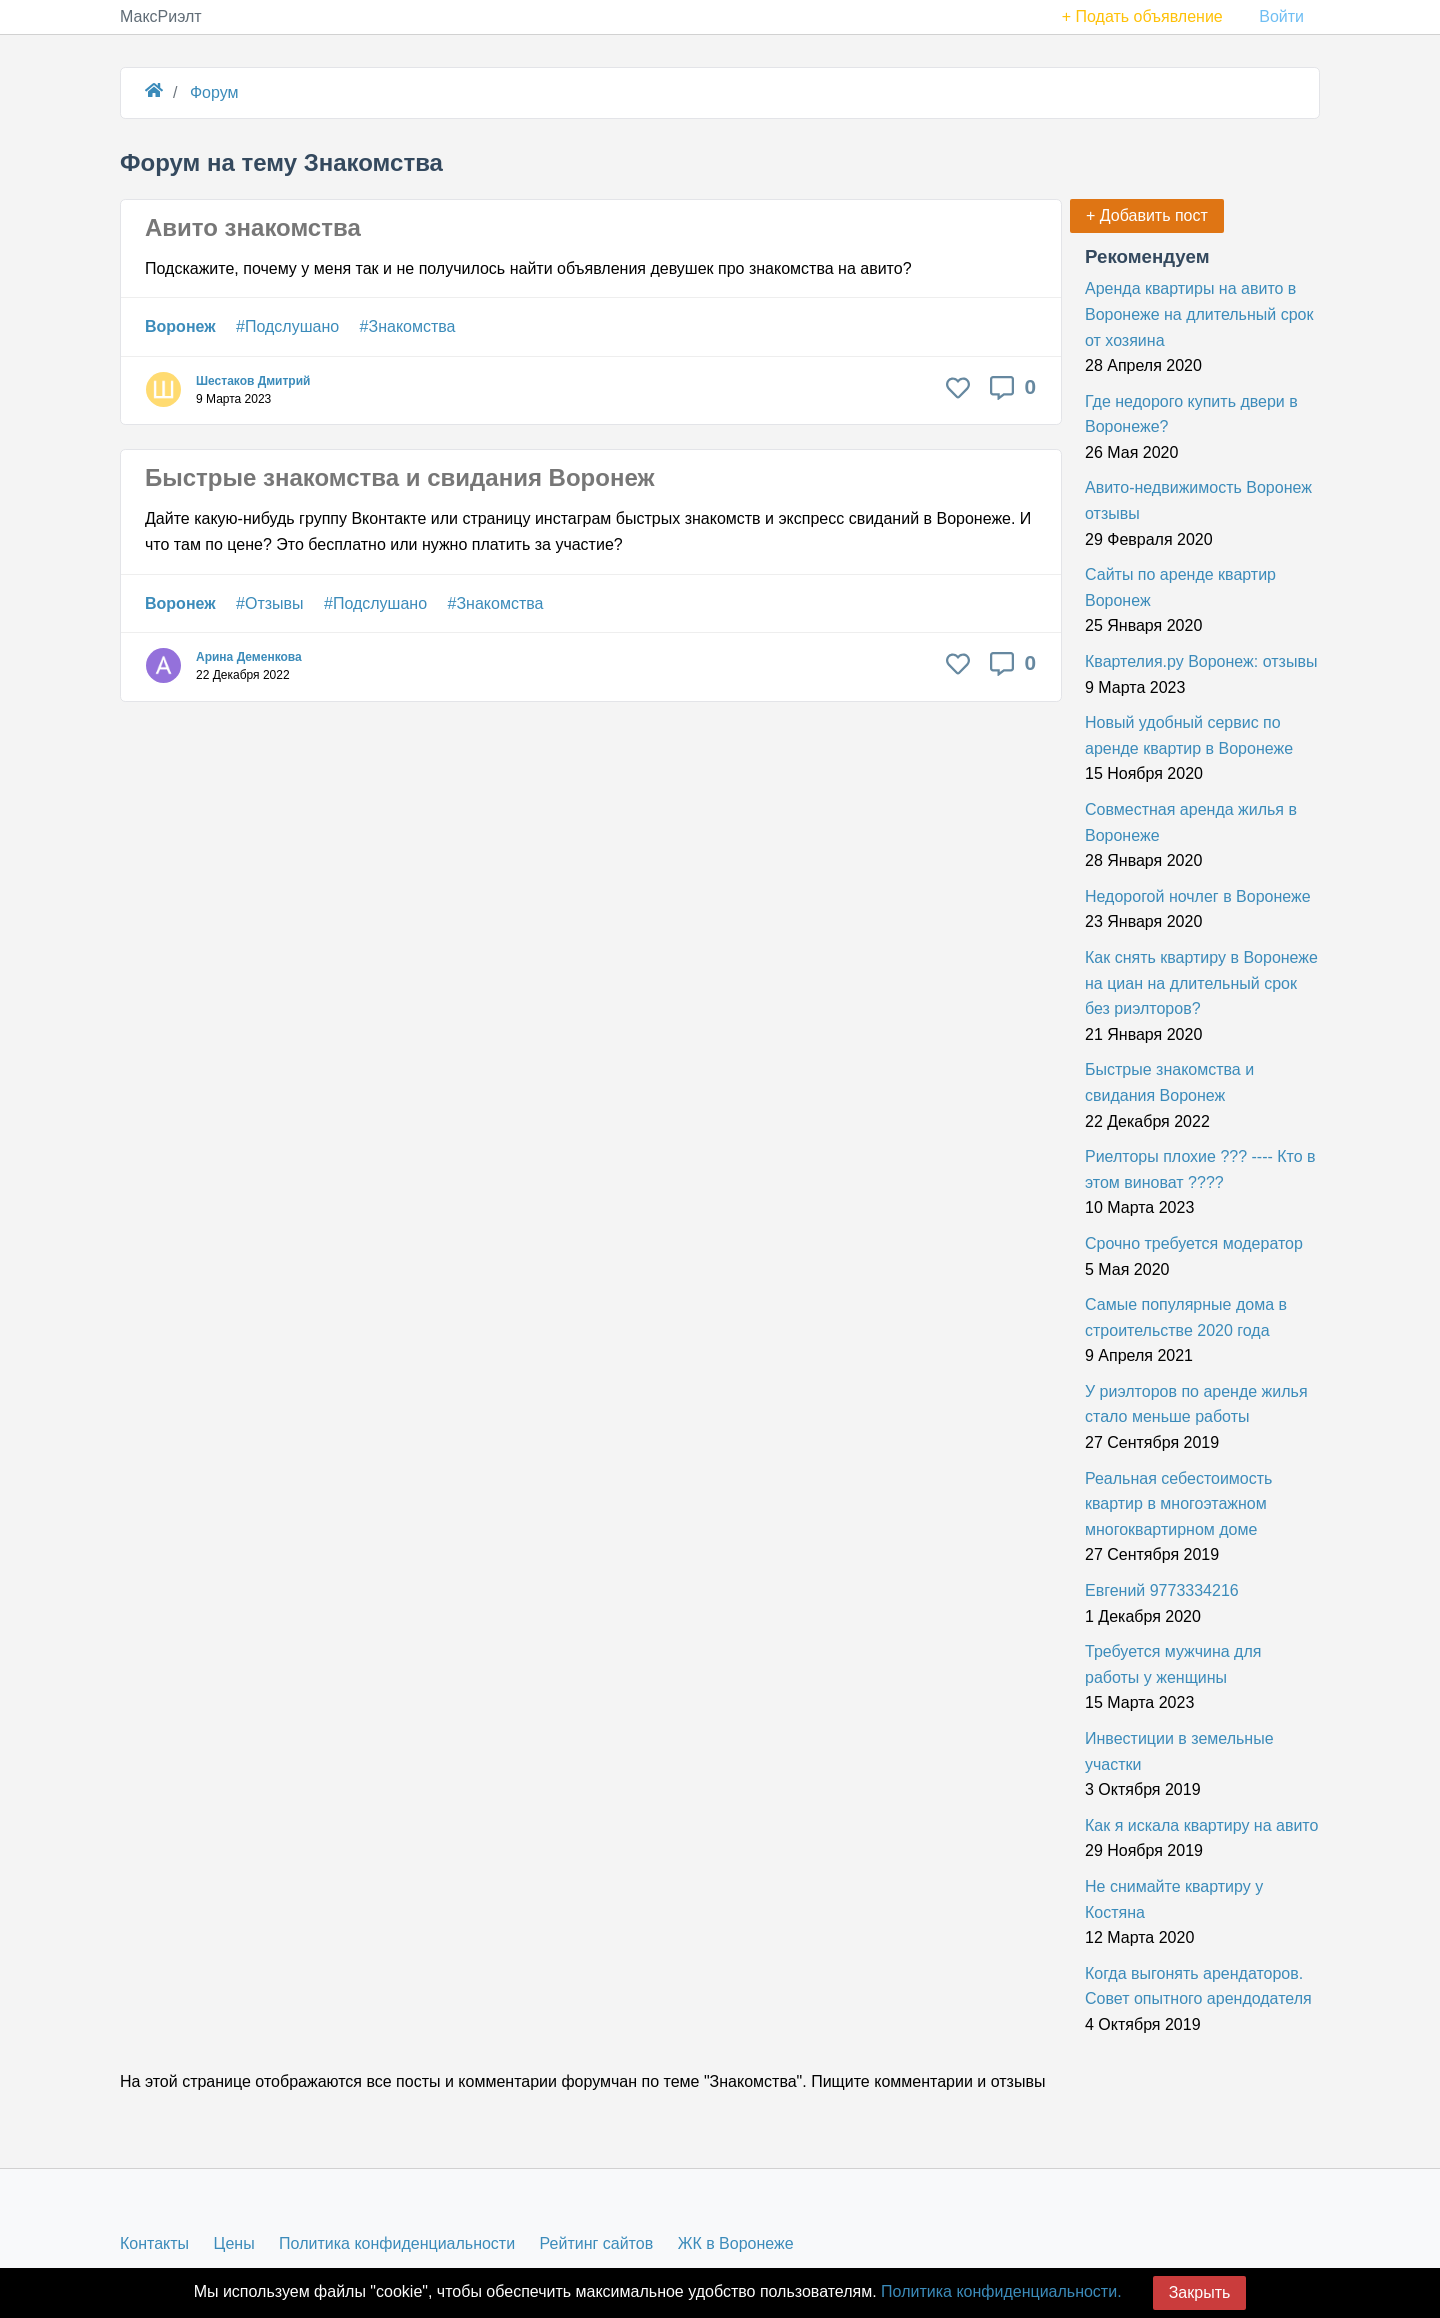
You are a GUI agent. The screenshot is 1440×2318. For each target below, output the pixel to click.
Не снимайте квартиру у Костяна (1174, 1899)
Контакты (154, 2243)
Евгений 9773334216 (1162, 1590)
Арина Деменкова (249, 657)
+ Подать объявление (1142, 16)
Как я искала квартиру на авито (1201, 1825)
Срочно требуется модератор (1194, 1243)
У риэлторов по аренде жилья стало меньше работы (1196, 1404)
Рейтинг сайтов (597, 2243)
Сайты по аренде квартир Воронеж (1180, 587)
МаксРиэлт (161, 16)
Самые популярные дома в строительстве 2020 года (1186, 1317)
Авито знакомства (253, 227)
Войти (1281, 16)
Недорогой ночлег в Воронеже (1198, 896)
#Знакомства (408, 326)
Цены (234, 2243)
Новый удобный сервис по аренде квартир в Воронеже (1189, 735)
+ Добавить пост (1147, 215)
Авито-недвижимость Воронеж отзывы (1198, 500)
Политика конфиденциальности (397, 2243)
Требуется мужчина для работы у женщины (1173, 1664)
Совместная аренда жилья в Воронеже (1191, 822)
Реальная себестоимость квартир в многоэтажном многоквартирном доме (1178, 1504)
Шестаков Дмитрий (253, 381)
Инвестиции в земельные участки (1179, 1751)
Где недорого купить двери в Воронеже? (1191, 414)
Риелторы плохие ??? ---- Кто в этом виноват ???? (1200, 1169)
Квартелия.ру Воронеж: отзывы (1201, 661)
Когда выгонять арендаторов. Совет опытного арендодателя (1198, 1986)
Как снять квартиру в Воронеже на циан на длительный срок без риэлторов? (1201, 983)
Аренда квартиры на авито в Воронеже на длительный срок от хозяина (1199, 314)
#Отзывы (270, 603)
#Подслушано (287, 326)
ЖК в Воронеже (736, 2243)
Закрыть (1200, 2292)
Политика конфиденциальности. (1001, 2291)
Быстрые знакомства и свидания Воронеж (399, 477)
